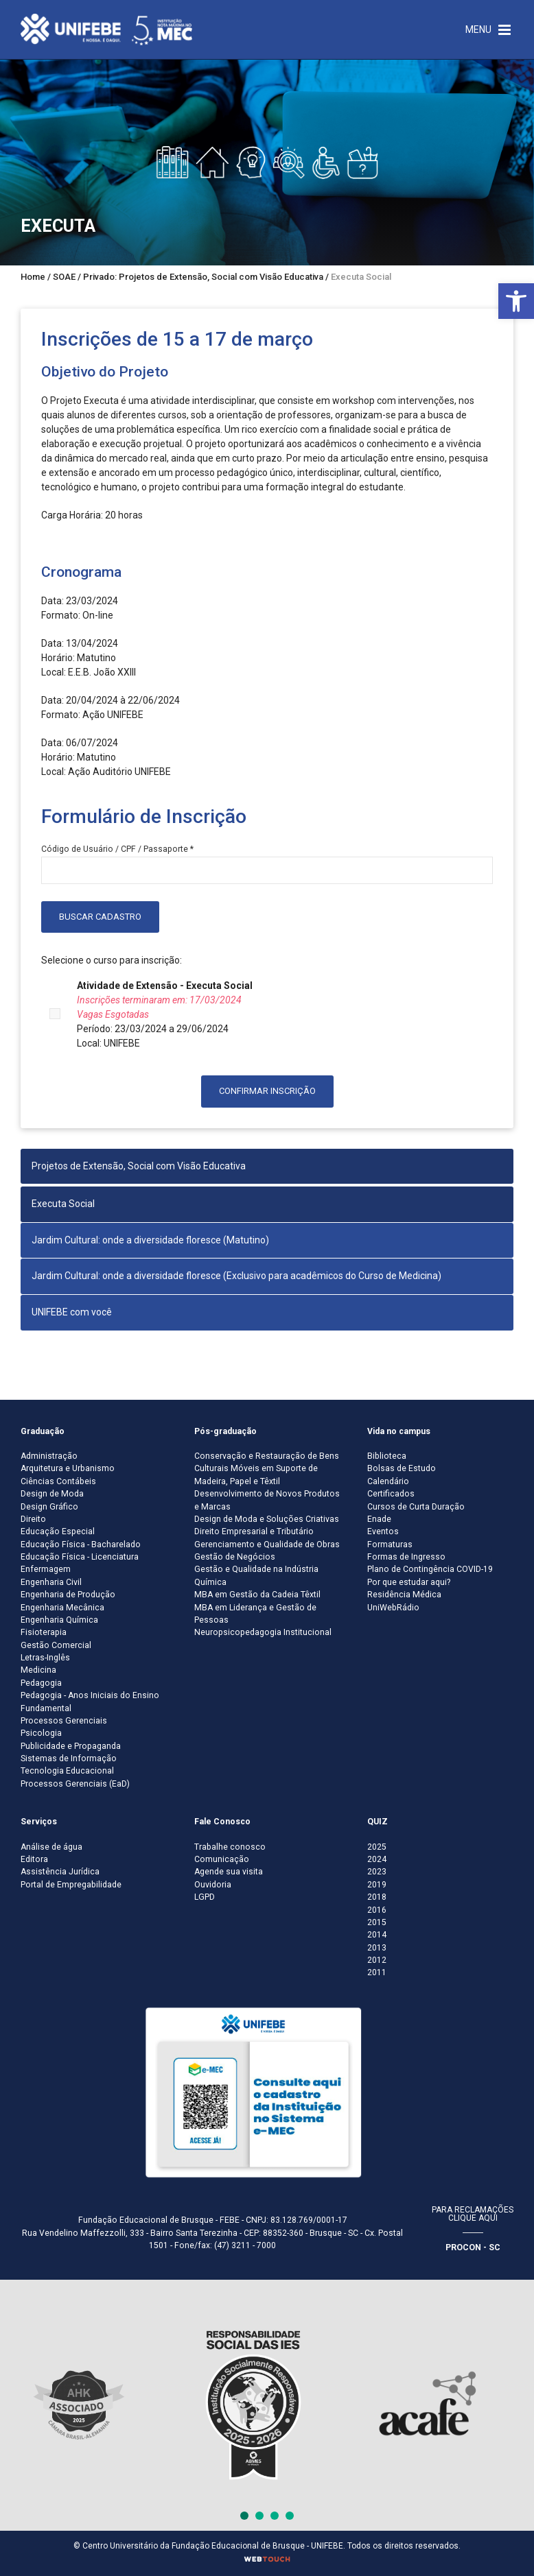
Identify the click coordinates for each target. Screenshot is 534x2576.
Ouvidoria (212, 1884)
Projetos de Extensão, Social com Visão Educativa (139, 1165)
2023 (376, 1871)
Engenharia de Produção (68, 1594)
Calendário (388, 1481)
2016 (376, 1910)
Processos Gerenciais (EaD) (75, 1784)
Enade (379, 1519)
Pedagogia (41, 1683)
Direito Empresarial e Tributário (254, 1531)
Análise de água (51, 1847)
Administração (49, 1456)
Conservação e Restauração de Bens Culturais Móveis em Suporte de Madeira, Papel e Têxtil (266, 1468)
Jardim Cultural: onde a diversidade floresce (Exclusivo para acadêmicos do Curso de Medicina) (236, 1275)
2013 (376, 1948)
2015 (376, 1922)
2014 (376, 1935)
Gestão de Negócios (234, 1557)
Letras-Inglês (45, 1657)
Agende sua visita (228, 1871)
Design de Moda (52, 1494)
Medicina (38, 1670)
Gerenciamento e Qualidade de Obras (267, 1544)
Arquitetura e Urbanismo (68, 1468)
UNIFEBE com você (72, 1312)
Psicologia (41, 1733)
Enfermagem (46, 1569)
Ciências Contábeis (58, 1481)
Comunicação (221, 1859)
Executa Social (63, 1203)
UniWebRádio (393, 1607)
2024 (376, 1859)
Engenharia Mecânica (62, 1607)
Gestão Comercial (56, 1645)
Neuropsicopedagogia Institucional (263, 1632)
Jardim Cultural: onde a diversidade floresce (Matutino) (150, 1240)
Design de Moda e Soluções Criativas (266, 1519)
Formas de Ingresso (406, 1557)
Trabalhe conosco (230, 1847)
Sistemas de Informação (69, 1758)
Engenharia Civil (51, 1582)
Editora (34, 1859)
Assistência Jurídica (60, 1871)
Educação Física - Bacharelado (81, 1544)
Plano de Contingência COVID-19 (430, 1569)
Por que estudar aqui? (408, 1582)
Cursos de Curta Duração (416, 1507)
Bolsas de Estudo (401, 1468)
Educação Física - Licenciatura (80, 1557)
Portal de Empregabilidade (71, 1884)
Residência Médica (404, 1594)
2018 (376, 1897)
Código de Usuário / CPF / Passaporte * (117, 849)
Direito (33, 1519)
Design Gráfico (49, 1507)
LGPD (204, 1897)
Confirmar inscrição (267, 1091)
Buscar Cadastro (100, 916)
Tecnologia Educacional (67, 1771)
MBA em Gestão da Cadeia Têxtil (257, 1594)
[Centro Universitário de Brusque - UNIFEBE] (106, 28)
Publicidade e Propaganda (71, 1746)
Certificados (391, 1494)
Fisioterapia (44, 1632)
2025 (376, 1847)
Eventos (383, 1531)
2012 (376, 1960)
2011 (376, 1972)
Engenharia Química (59, 1620)
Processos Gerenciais (64, 1721)
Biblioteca (386, 1456)
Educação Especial (58, 1531)
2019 (376, 1884)
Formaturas (390, 1544)
